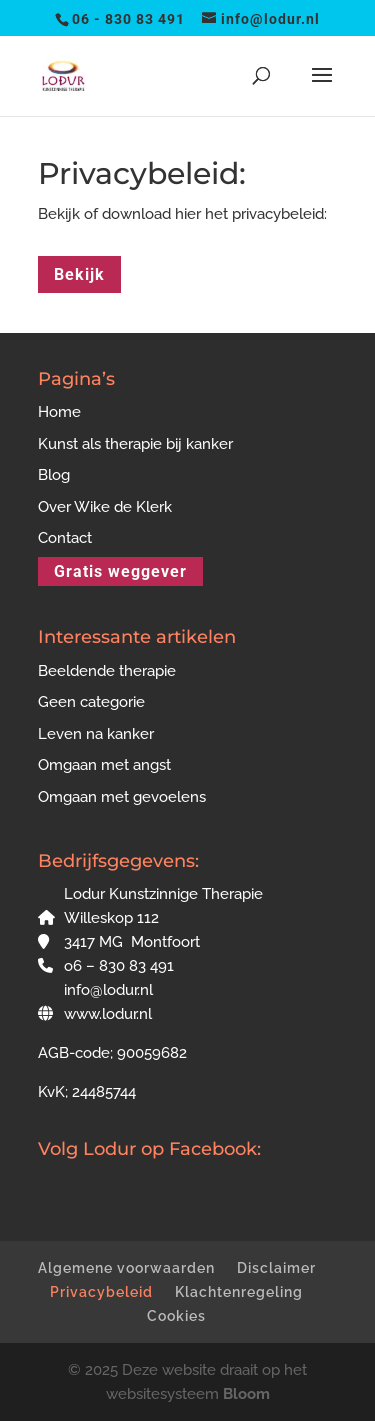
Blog (54, 475)
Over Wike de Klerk (105, 507)
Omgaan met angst (104, 765)
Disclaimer (276, 1268)
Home (59, 412)
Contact (65, 538)
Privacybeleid (101, 1292)
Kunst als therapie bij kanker (135, 444)
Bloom (246, 1394)
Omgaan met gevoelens (122, 797)
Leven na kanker (96, 734)
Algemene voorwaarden (126, 1268)
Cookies (176, 1316)
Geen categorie (91, 702)
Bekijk (79, 274)
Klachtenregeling (239, 1292)
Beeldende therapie (107, 671)
